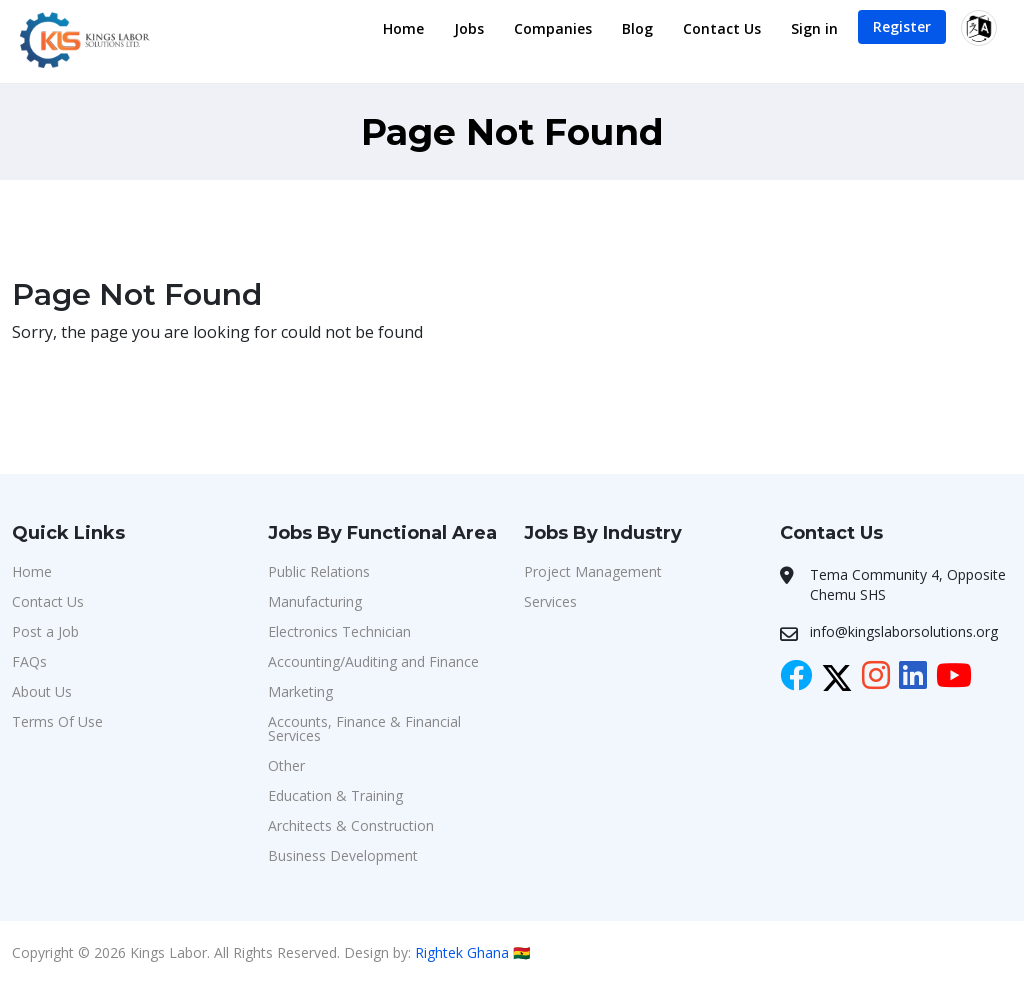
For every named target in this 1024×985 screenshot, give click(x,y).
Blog (637, 28)
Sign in (814, 28)
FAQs (29, 661)
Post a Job (45, 631)
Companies (553, 28)
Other (286, 765)
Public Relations (319, 571)
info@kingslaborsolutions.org (904, 631)
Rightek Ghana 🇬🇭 (472, 952)
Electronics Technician (339, 631)
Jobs (469, 28)
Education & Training (335, 795)
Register (902, 26)
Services (550, 601)
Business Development (343, 855)
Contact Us (722, 28)
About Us (42, 691)
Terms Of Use (57, 721)
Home (403, 28)
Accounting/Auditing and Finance (373, 661)
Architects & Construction (351, 825)
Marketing (300, 691)
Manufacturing (315, 601)
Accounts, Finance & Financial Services (364, 728)
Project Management (593, 571)
